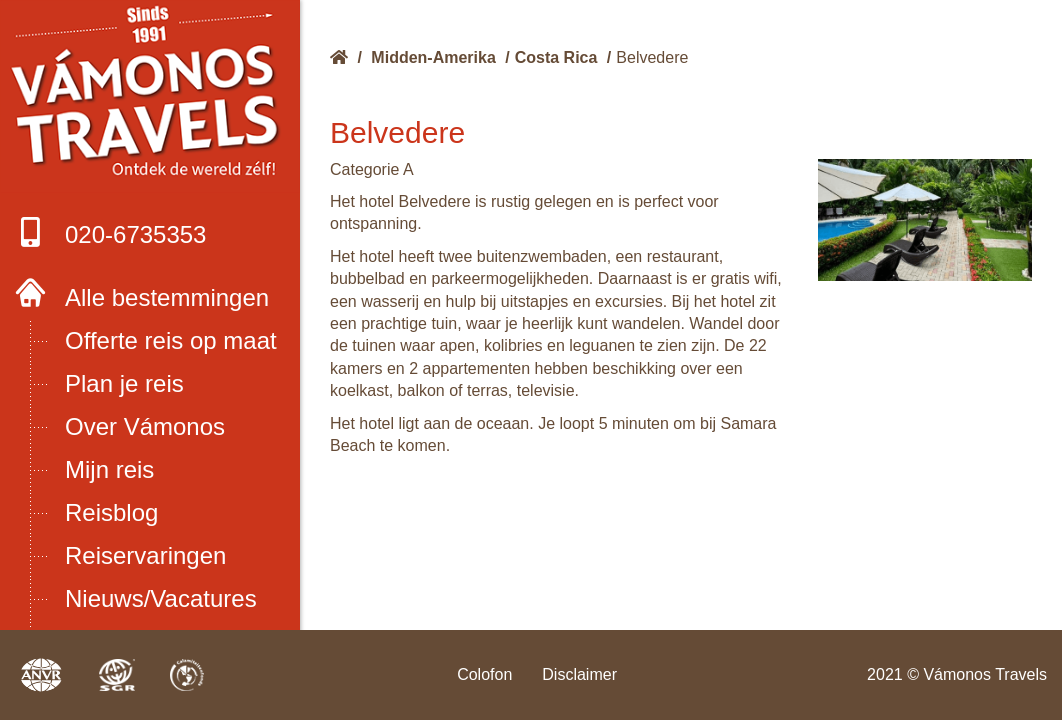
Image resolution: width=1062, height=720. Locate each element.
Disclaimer (579, 674)
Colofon (484, 674)
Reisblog (111, 512)
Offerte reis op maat (171, 340)
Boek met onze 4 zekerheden (150, 97)
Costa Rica (556, 57)
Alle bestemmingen (167, 297)
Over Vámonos (145, 426)
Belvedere (652, 57)
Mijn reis (109, 469)
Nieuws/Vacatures (161, 598)
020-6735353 (110, 232)
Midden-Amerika (433, 57)
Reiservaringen (145, 555)
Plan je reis (124, 383)
